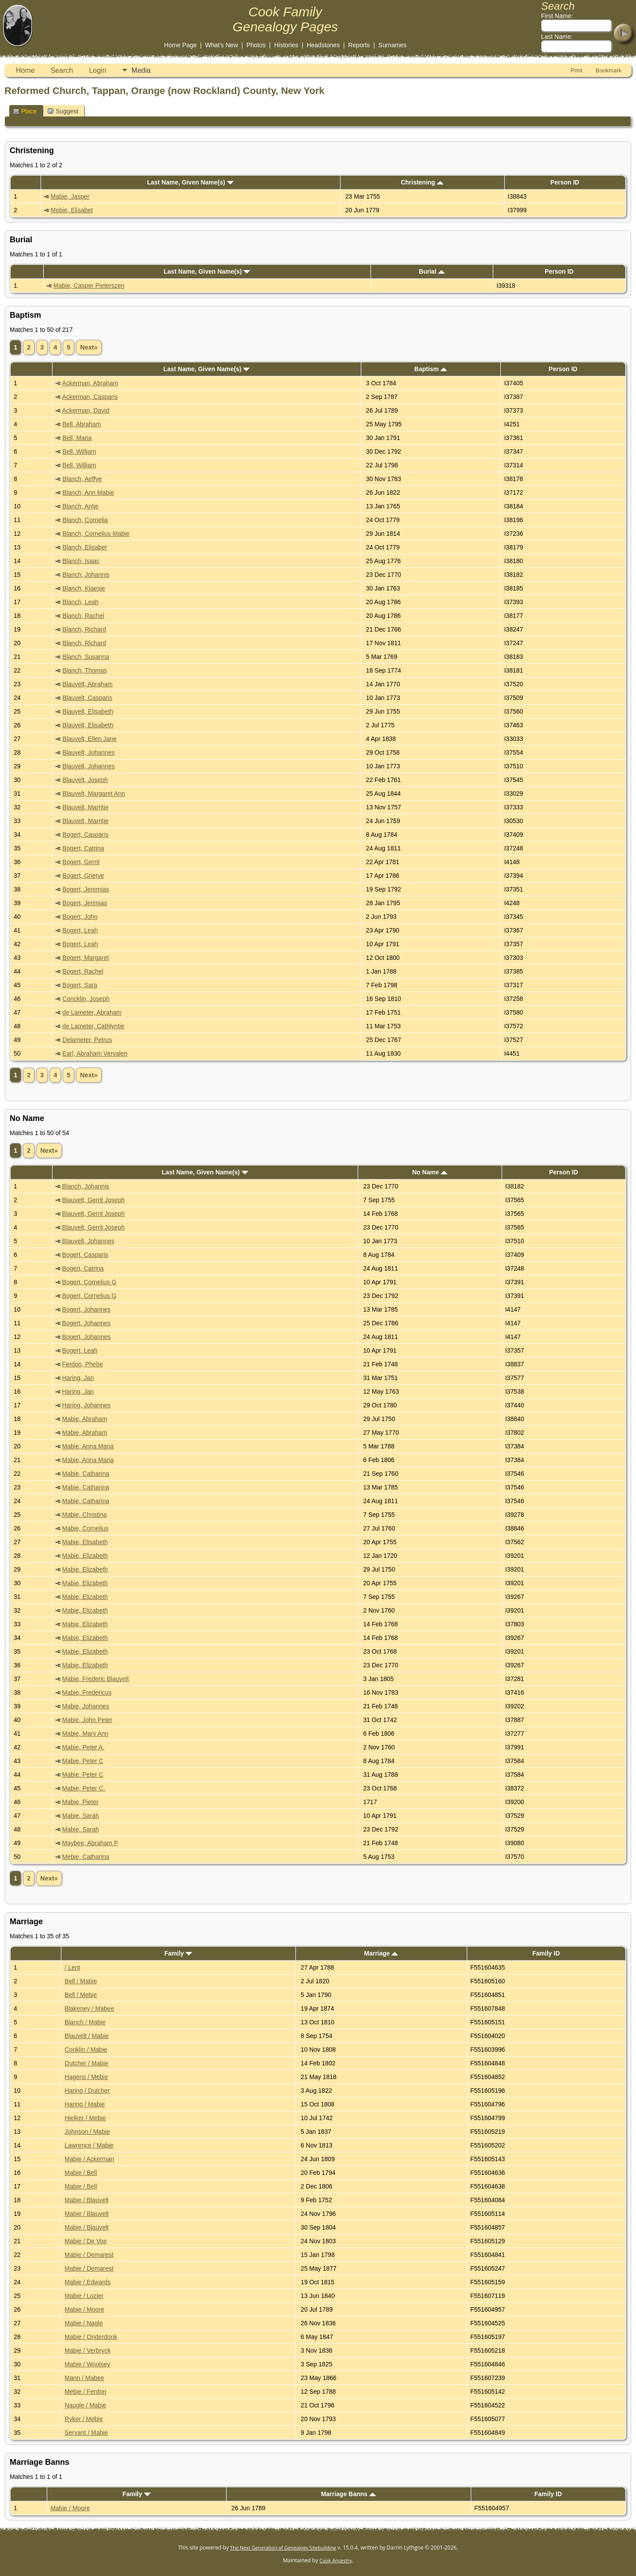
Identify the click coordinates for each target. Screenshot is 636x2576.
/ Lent (72, 1967)
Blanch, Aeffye (82, 478)
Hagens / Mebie (86, 2076)
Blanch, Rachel (83, 615)
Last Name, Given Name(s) (190, 182)
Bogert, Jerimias (84, 902)
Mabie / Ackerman (89, 2158)
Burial (432, 271)
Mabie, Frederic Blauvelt (95, 1678)
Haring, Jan (78, 1377)
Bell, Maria (76, 437)
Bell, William (79, 451)
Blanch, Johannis (86, 574)
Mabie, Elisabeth (85, 1542)
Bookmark (608, 70)
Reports (359, 45)
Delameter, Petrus (87, 1039)
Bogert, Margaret (85, 957)
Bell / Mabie (80, 1981)
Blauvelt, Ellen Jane (89, 738)
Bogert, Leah (80, 930)
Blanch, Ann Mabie (88, 492)
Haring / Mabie (84, 2104)
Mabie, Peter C (82, 1760)
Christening (422, 182)
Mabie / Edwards (87, 2282)
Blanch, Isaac (80, 560)
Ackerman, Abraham (90, 383)
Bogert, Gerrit (80, 861)
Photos (256, 45)
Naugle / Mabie (85, 2405)
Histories (286, 45)
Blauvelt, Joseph (85, 779)
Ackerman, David (86, 410)
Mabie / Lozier (83, 2295)
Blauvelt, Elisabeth (87, 711)
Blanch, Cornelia (85, 519)
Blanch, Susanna (85, 656)
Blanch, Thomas (84, 670)
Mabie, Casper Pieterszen (89, 285)
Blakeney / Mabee (89, 2008)
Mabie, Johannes (86, 1706)
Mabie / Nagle (83, 2323)
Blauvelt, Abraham (87, 684)
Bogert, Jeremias (85, 889)
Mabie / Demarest (88, 2254)
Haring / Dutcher (87, 2090)
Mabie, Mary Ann (85, 1733)
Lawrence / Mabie (89, 2145)
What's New (221, 45)
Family (178, 1953)
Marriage (381, 1953)
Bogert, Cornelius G (89, 1282)
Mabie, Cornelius (85, 1528)
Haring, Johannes (86, 1405)
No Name (429, 1172)
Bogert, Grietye (83, 875)
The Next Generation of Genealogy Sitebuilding (283, 2547)
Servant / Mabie (86, 2432)
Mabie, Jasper (70, 196)
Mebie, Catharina (86, 1856)
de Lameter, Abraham (91, 1012)
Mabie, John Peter (87, 1719)
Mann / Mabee (84, 2377)
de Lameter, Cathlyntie (93, 1026)
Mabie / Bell (80, 2172)
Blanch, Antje (80, 506)
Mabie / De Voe (85, 2241)
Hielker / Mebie (85, 2117)
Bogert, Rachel (82, 971)
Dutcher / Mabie (86, 2063)
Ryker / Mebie (83, 2418)
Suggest (63, 111)
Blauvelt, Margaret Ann (93, 793)
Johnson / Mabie (87, 2131)
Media (141, 70)
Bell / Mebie (80, 1994)
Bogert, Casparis (85, 834)
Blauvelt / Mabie (86, 2035)
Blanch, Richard (84, 629)
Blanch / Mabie (85, 2022)
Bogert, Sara (79, 985)
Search (62, 70)
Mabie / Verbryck (87, 2350)
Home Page (180, 45)
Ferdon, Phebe (82, 1364)
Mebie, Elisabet (72, 210)
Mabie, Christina (84, 1514)
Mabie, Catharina (86, 1473)
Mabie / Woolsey (87, 2364)
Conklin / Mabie (85, 2049)
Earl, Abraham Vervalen (94, 1053)
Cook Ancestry (335, 2560)
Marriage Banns (348, 2493)
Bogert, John (79, 916)
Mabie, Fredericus (87, 1692)
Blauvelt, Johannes (88, 752)
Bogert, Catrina (83, 848)
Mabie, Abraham (84, 1418)
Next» (89, 347)
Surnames (393, 45)
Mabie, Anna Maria (88, 1446)
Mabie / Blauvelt (86, 2200)
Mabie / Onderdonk (90, 2336)
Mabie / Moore (84, 2309)
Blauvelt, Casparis (87, 697)
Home (25, 70)
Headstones (323, 45)
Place (25, 111)
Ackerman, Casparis (90, 396)
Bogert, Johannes (86, 1309)
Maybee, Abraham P (90, 1842)
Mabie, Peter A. (83, 1747)
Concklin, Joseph (86, 998)
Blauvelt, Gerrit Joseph (93, 1199)
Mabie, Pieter (80, 1801)
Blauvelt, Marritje (85, 807)
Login (97, 70)
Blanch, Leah (80, 601)
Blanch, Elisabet (84, 547)
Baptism (430, 368)
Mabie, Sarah (80, 1815)
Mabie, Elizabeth (85, 1555)
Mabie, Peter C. (83, 1788)
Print (577, 70)
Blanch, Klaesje (83, 588)
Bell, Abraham (81, 424)
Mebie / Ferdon (85, 2391)
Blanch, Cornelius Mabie (95, 533)
